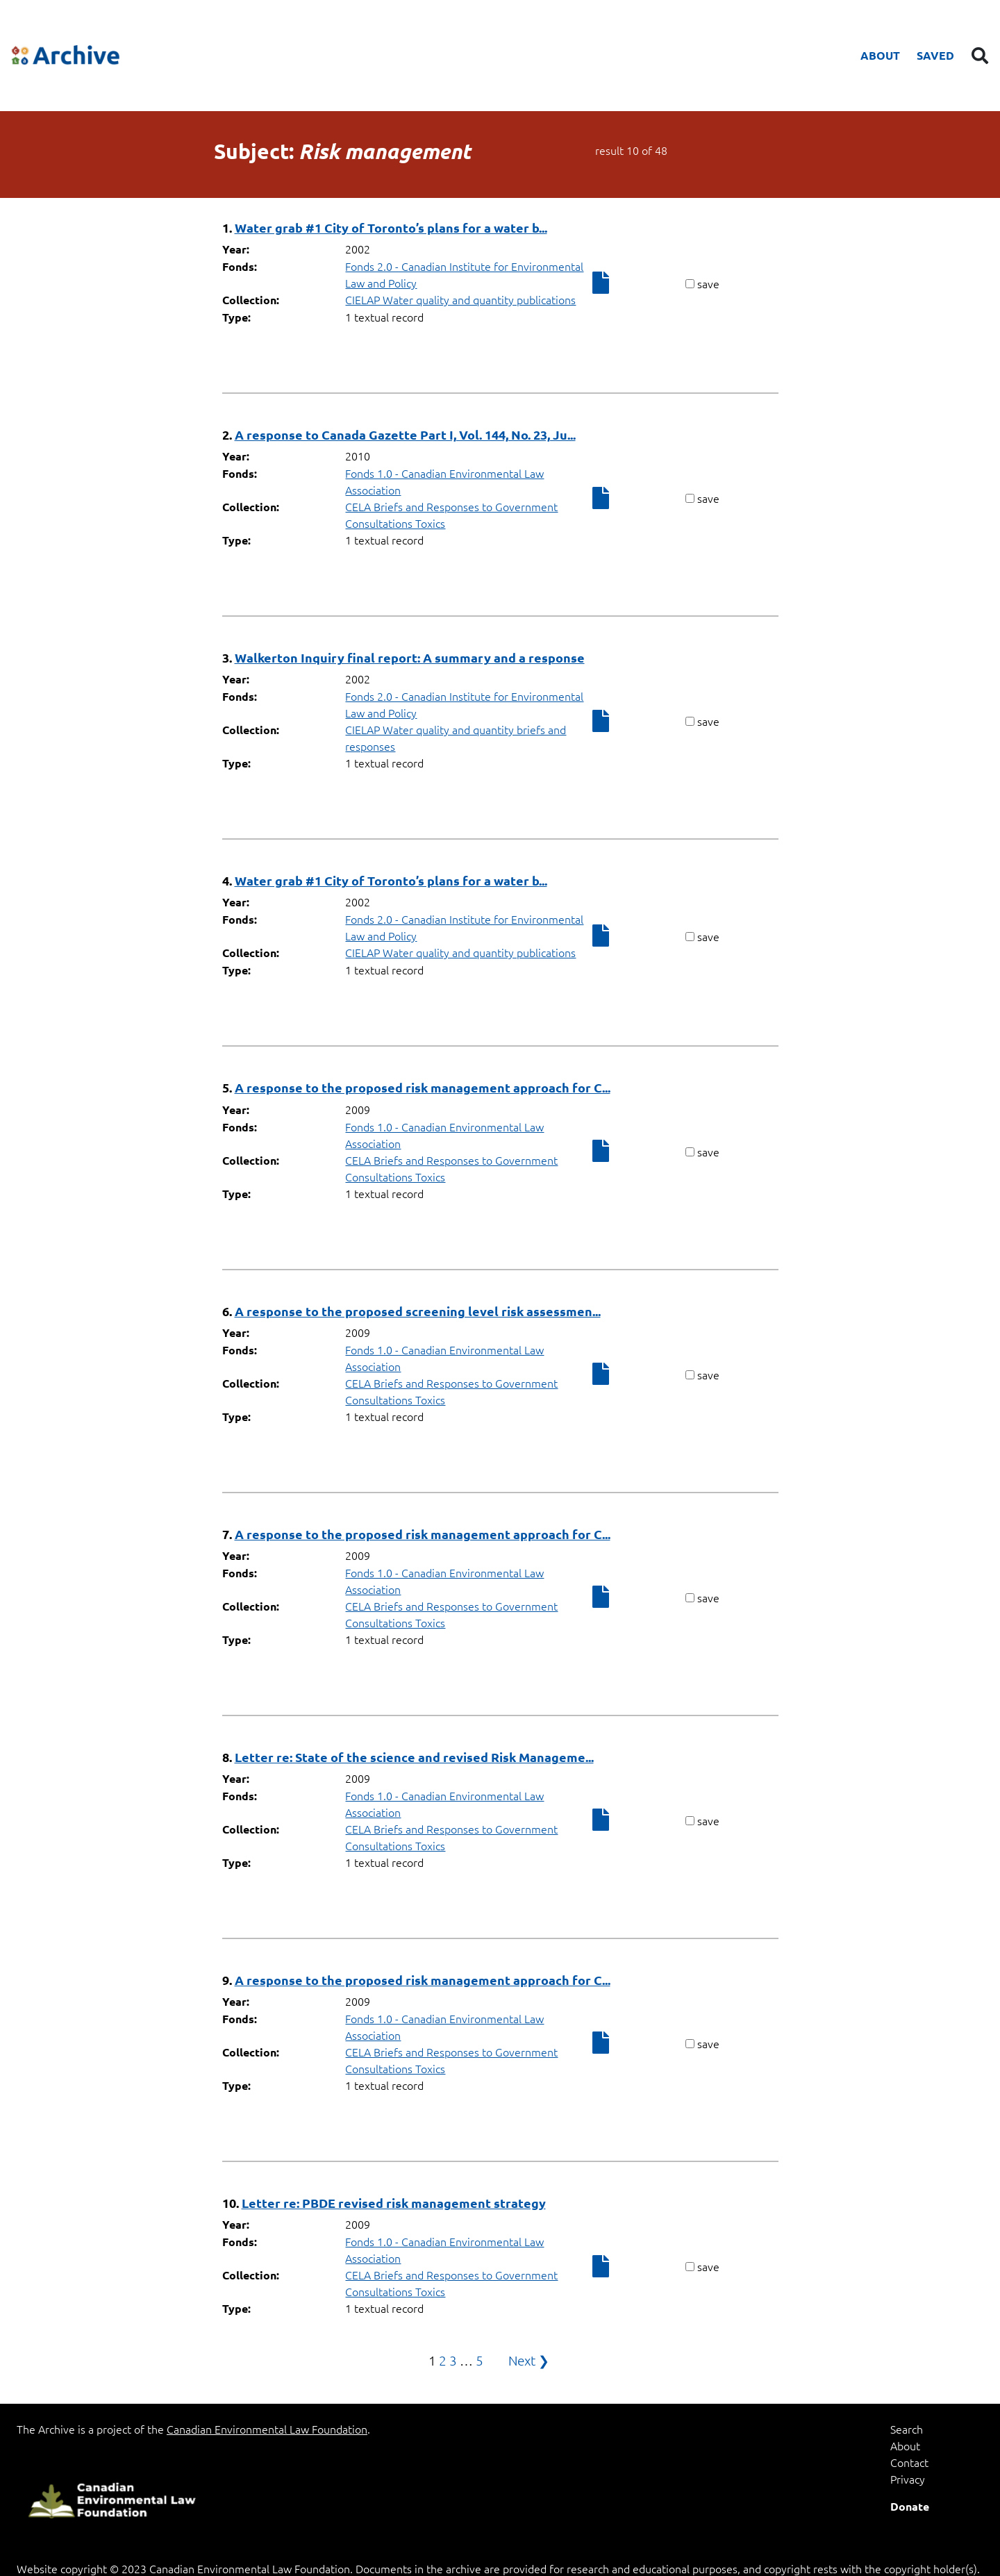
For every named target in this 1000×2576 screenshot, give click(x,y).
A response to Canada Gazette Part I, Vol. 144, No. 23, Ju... (405, 434)
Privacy (907, 2478)
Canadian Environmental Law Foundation (267, 2428)
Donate (909, 2506)
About (880, 55)
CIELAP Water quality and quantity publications (460, 299)
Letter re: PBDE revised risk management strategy (394, 2203)
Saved (935, 55)
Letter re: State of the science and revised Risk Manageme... (414, 1757)
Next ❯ (528, 2360)
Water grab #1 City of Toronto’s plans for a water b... (391, 227)
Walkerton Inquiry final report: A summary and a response (410, 657)
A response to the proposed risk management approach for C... (422, 1087)
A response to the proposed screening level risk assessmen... (418, 1311)
